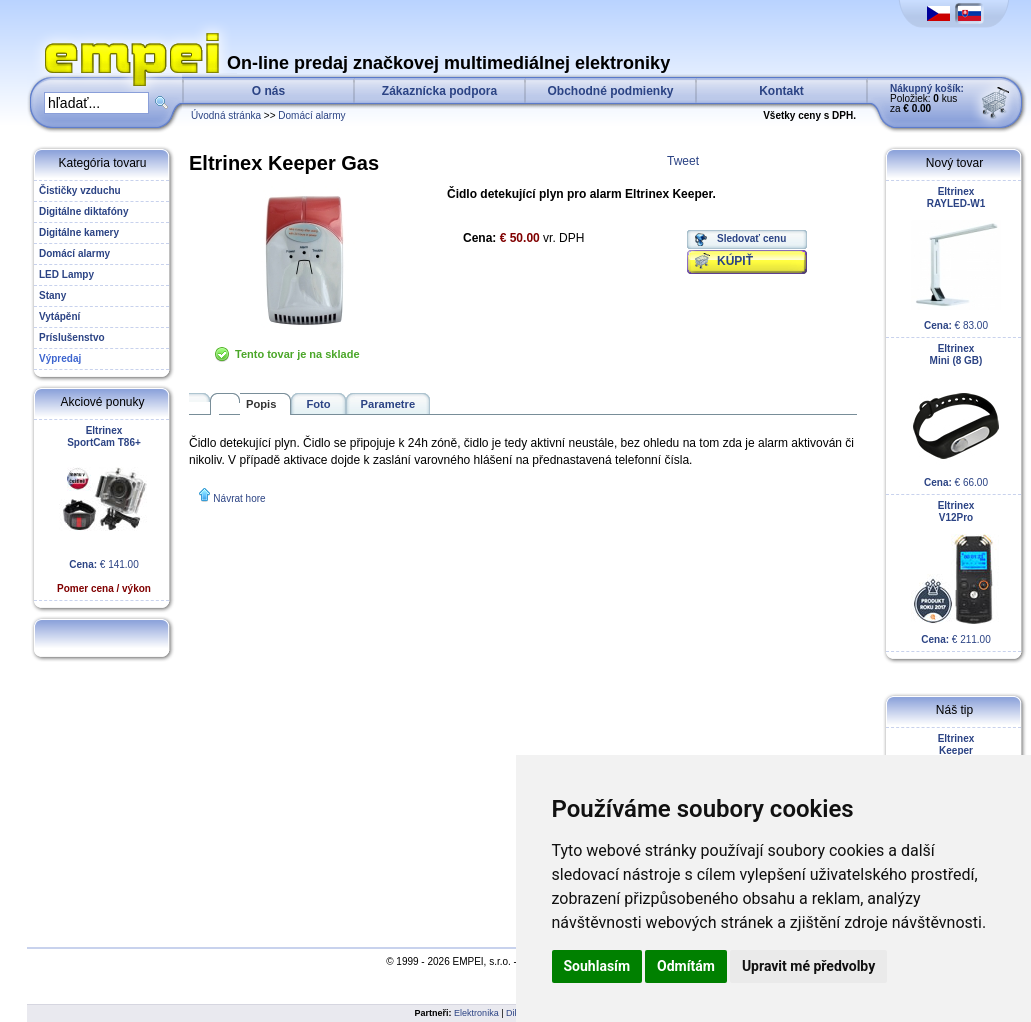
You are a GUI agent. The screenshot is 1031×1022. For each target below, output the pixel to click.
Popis (261, 404)
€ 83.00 (956, 258)
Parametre (388, 404)
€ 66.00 (956, 415)
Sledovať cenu (751, 238)
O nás (268, 91)
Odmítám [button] (686, 966)
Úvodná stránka (226, 115)
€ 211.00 (956, 572)
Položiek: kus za (927, 98)
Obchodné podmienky (610, 91)
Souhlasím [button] (597, 966)
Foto (318, 404)
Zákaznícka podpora (439, 91)
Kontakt (781, 91)
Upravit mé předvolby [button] (808, 966)
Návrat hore (239, 498)
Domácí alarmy (311, 115)
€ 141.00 (104, 509)
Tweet (683, 161)
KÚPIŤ (735, 261)
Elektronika (476, 1013)
